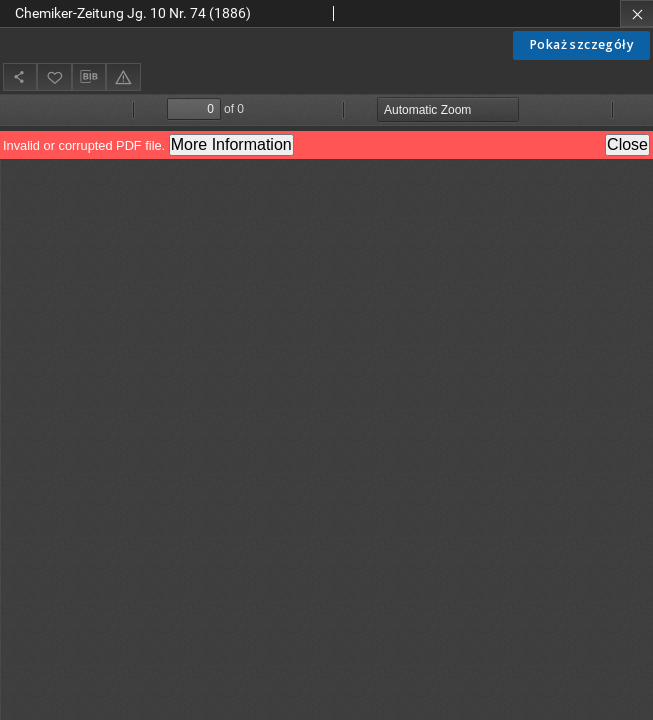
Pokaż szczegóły (581, 44)
